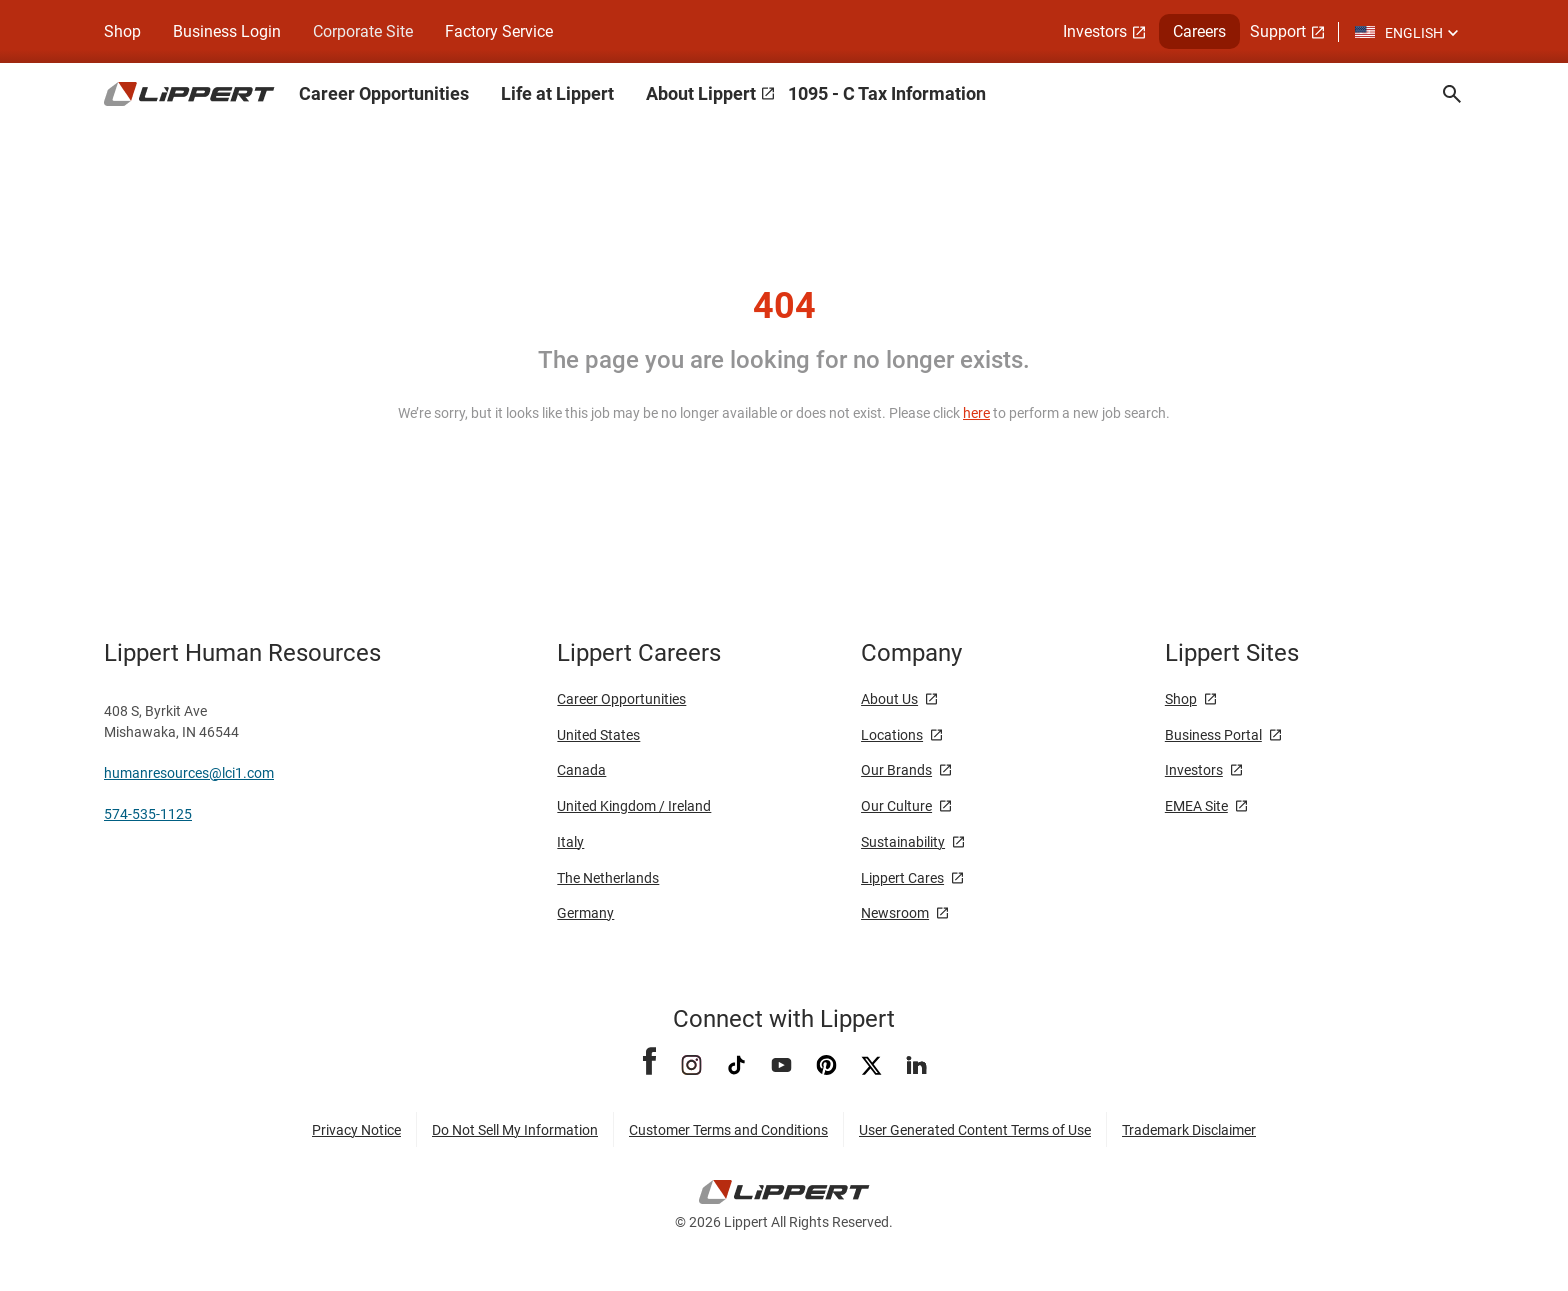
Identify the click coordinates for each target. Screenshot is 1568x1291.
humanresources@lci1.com (189, 773)
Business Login (227, 31)
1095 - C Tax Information (887, 93)
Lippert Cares (902, 878)
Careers (1199, 31)
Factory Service (499, 31)
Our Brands (896, 770)
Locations (892, 735)
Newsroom (895, 913)
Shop (122, 31)
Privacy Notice (356, 1130)
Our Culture (896, 806)
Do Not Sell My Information (515, 1130)
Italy (570, 842)
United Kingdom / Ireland (634, 806)
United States (598, 735)
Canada (581, 770)
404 (784, 306)
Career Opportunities (384, 93)
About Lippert (701, 93)
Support (1278, 31)
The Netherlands (608, 878)
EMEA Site (1196, 806)
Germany (585, 913)
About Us (889, 699)
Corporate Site (363, 31)
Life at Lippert (557, 93)
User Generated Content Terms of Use (975, 1130)
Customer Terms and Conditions (728, 1130)
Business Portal (1213, 735)
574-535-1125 (148, 814)
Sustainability (903, 842)
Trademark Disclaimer (1189, 1130)
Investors (1095, 31)
